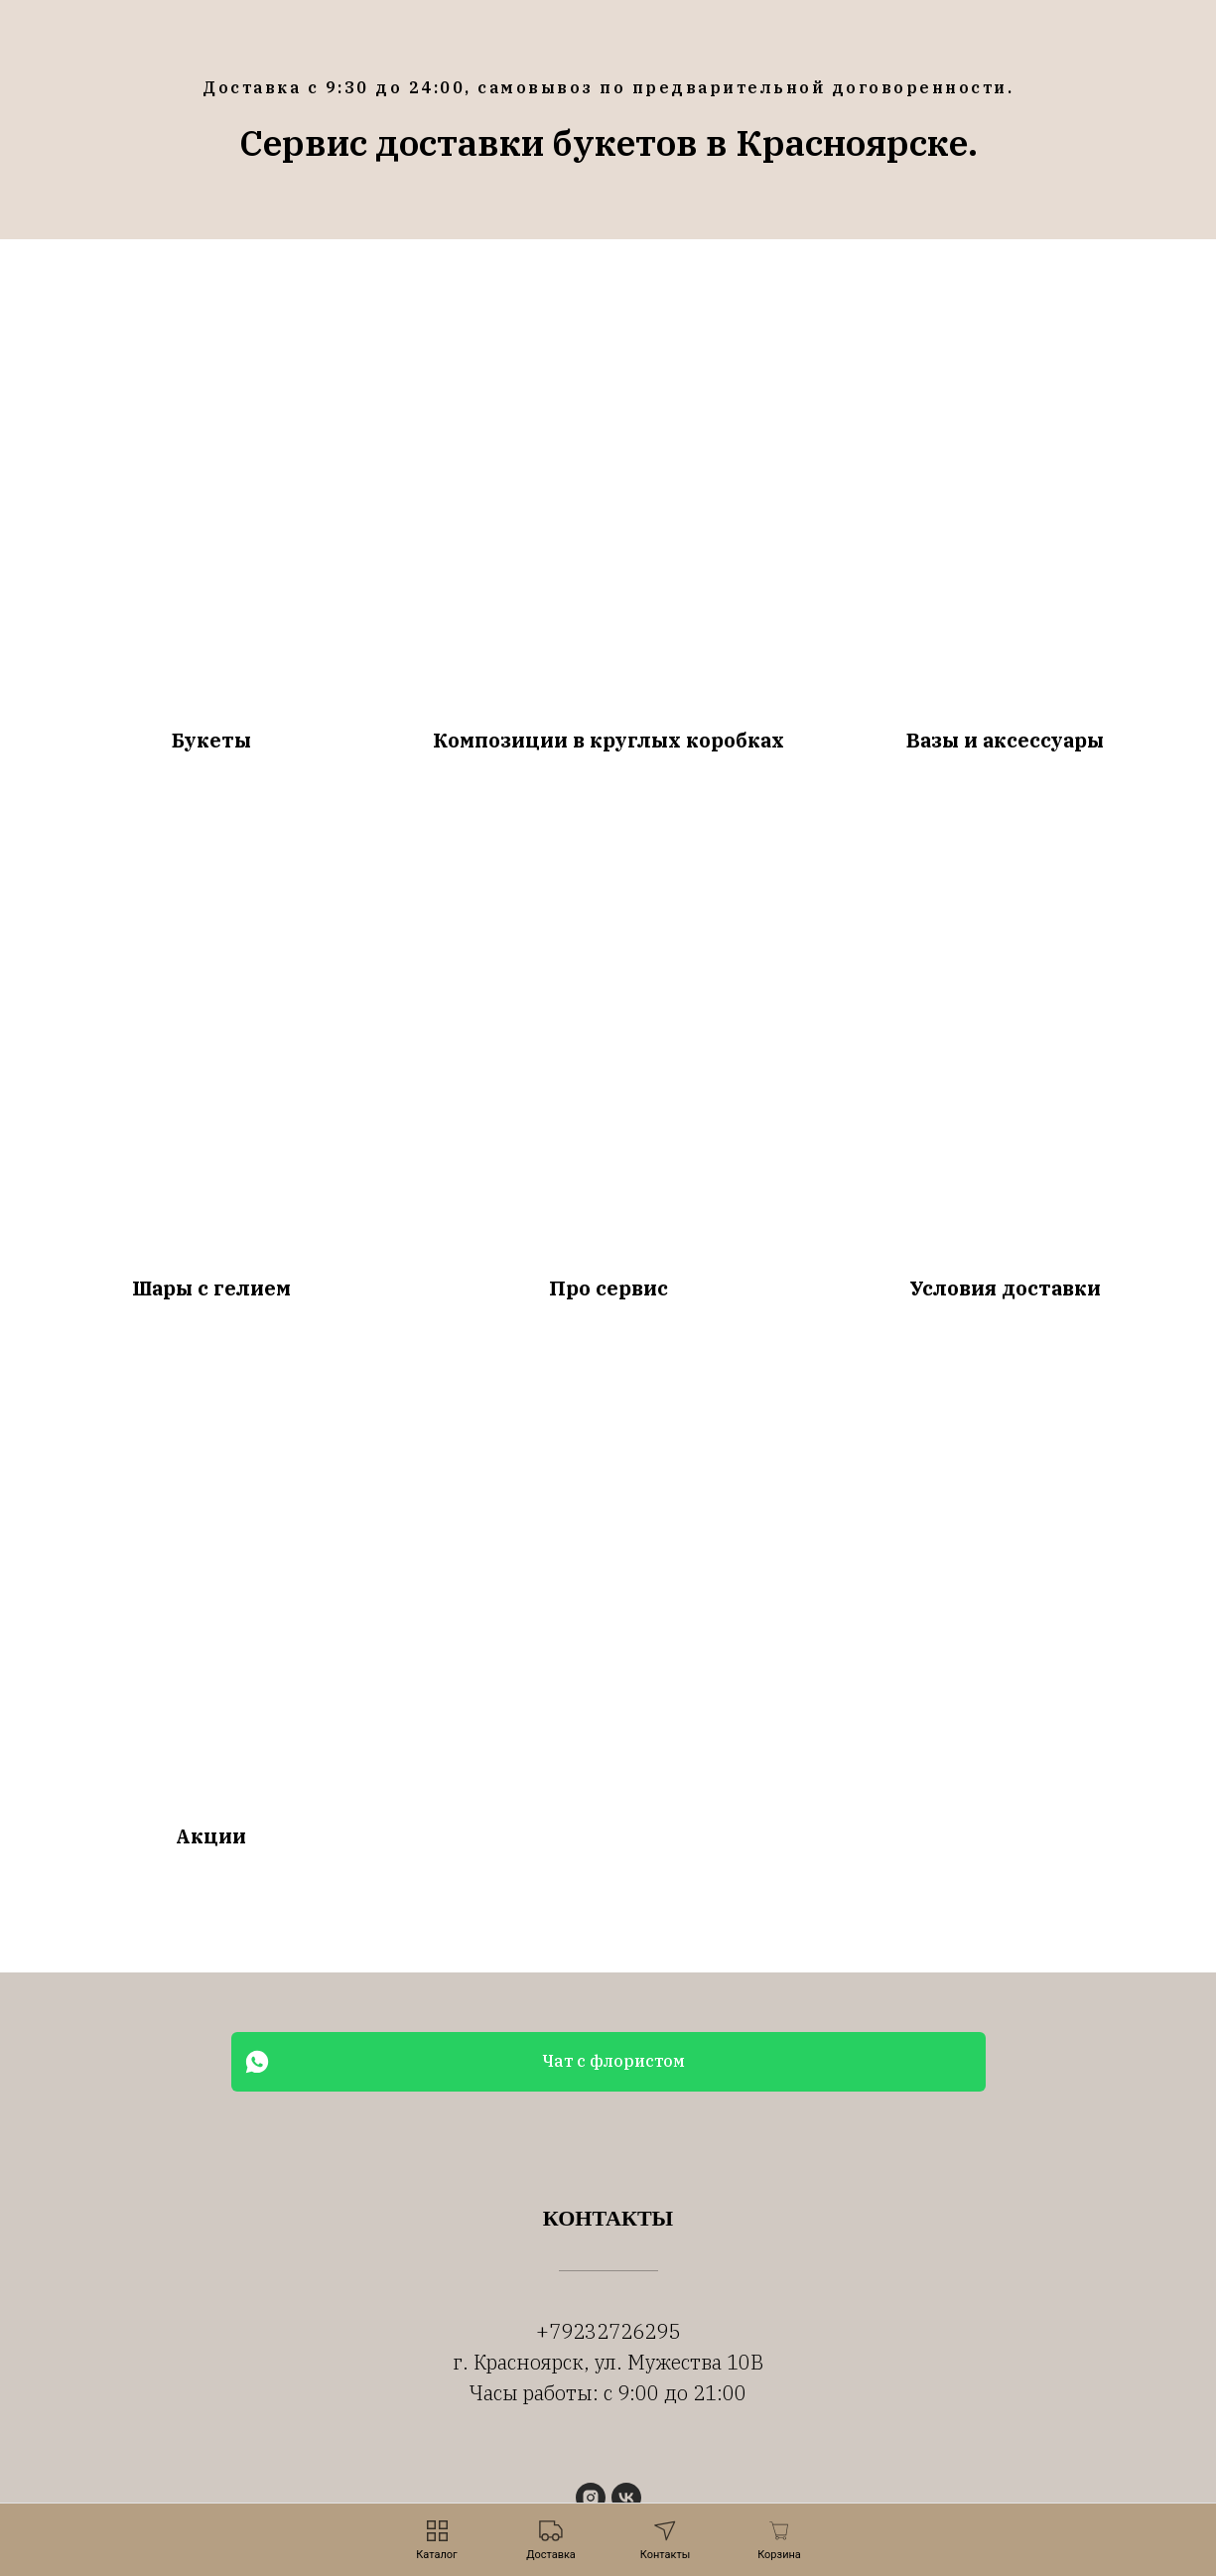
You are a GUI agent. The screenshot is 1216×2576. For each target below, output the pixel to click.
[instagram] (591, 2497)
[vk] (626, 2497)
